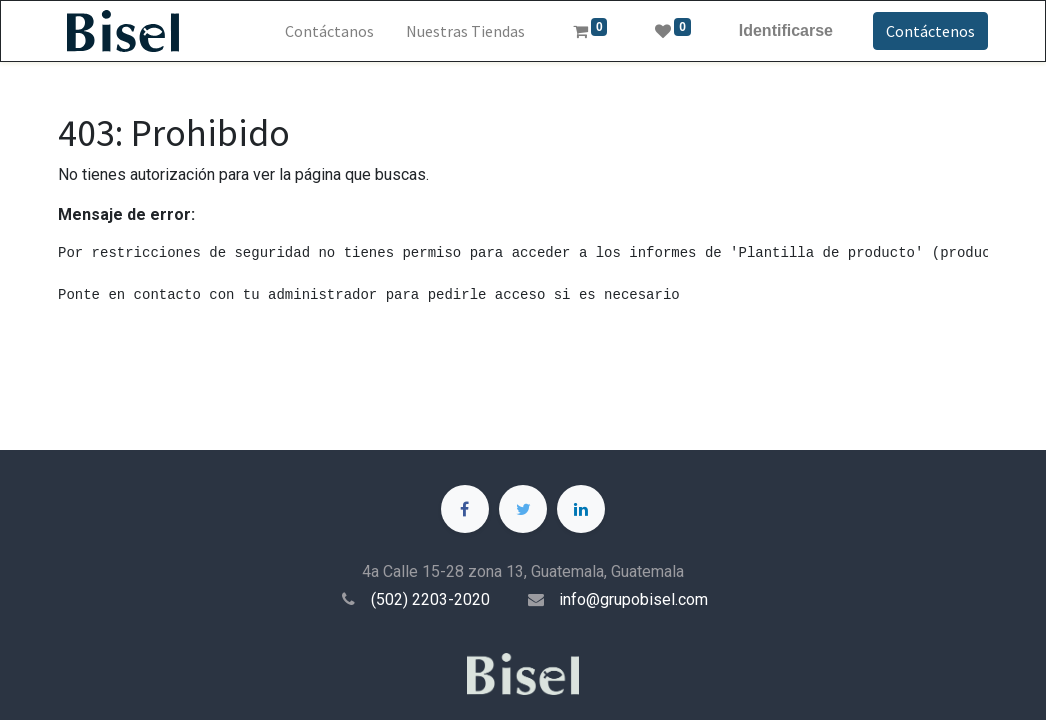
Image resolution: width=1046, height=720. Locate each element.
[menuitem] (329, 31)
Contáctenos (930, 31)
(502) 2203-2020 (430, 599)
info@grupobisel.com (633, 599)
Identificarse (786, 30)
